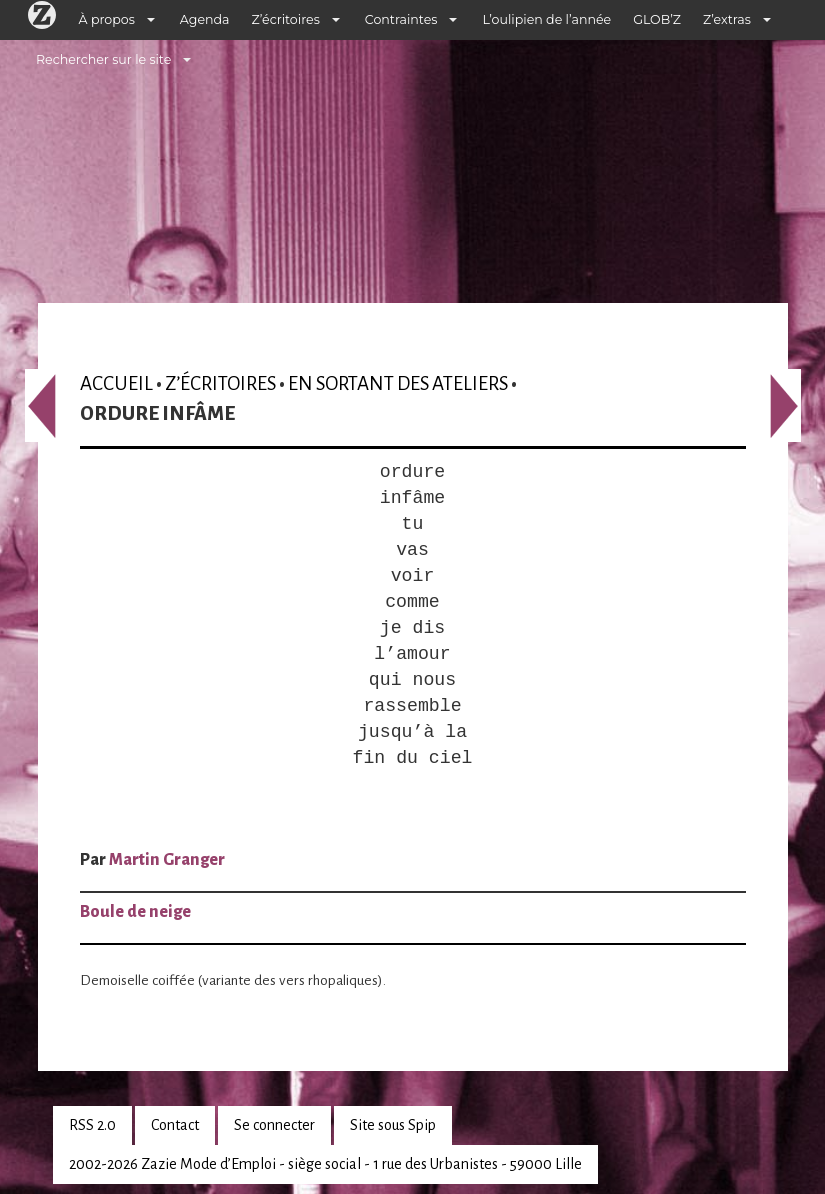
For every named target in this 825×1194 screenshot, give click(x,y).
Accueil (116, 383)
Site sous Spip (393, 1125)
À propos (107, 19)
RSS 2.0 (92, 1125)
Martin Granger (167, 860)
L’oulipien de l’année (546, 19)
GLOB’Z (657, 19)
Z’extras (727, 19)
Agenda (205, 19)
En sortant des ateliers (398, 383)
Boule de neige (135, 912)
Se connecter (274, 1125)
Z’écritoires (286, 19)
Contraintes (401, 19)
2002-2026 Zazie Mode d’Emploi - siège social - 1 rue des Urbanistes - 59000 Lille (325, 1164)
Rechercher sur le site (103, 59)
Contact (175, 1125)
